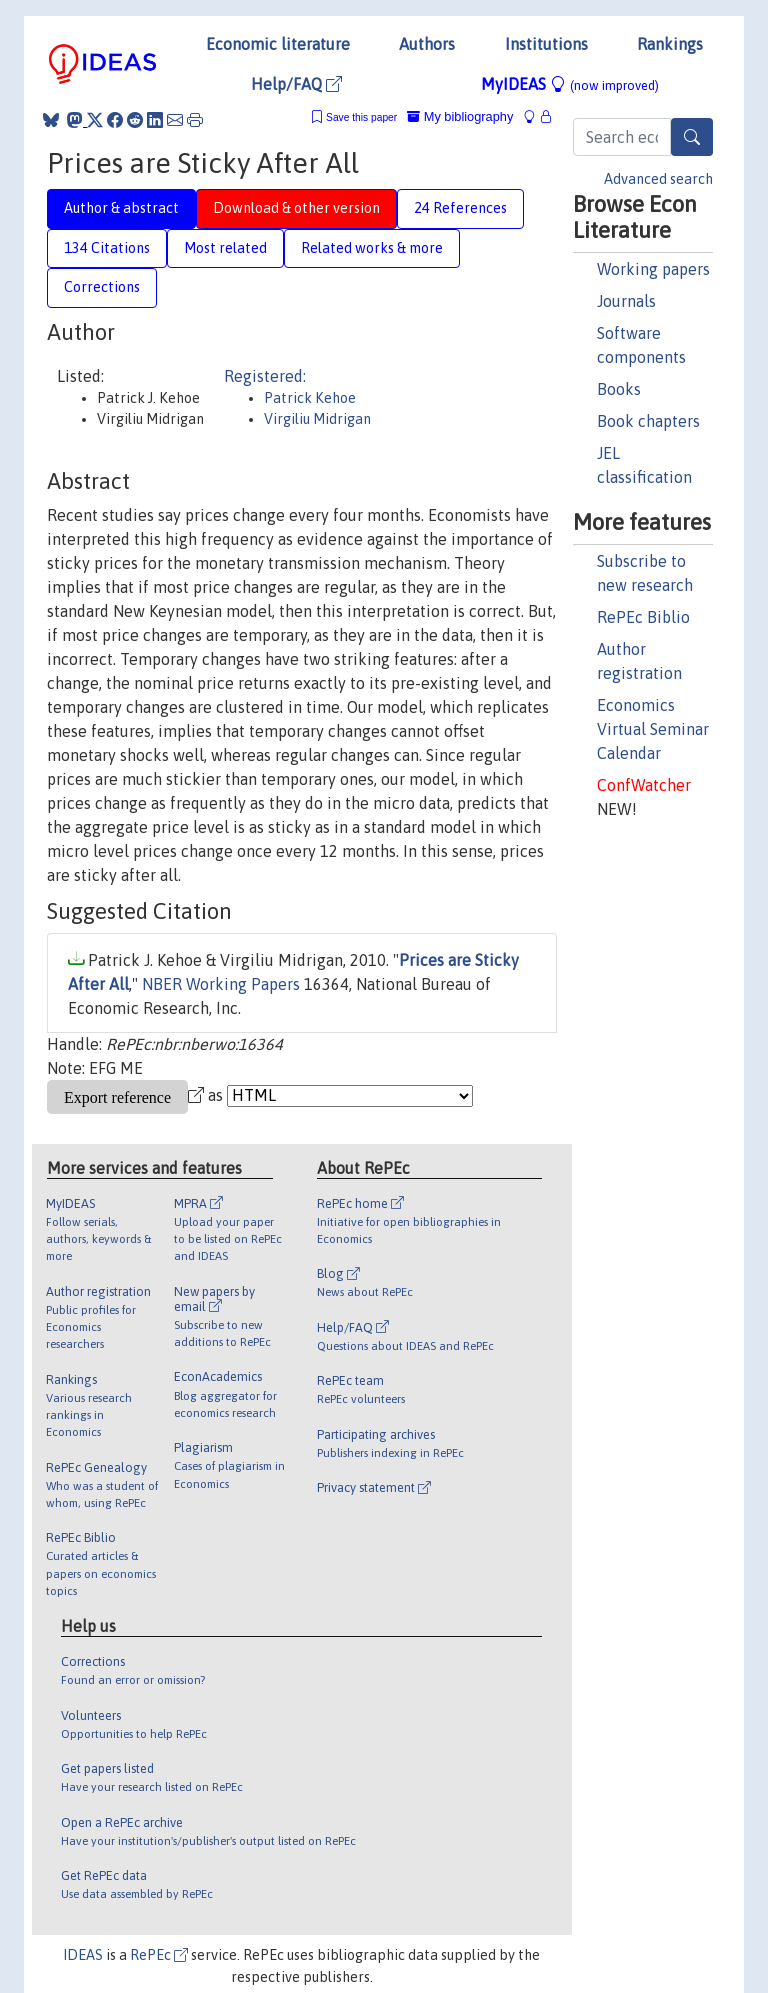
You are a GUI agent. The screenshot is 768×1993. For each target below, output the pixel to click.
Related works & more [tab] (372, 248)
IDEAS (83, 1955)
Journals (626, 301)
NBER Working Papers (221, 984)
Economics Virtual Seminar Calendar (653, 729)
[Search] (692, 137)
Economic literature (278, 44)
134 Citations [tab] (107, 248)
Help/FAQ (296, 84)
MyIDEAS (570, 84)
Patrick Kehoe (310, 398)
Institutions (546, 44)
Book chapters (648, 421)
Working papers (653, 269)
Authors (427, 44)
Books (619, 389)
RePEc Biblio (643, 617)
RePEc (159, 1955)
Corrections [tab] (102, 287)
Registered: (265, 376)
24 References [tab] (460, 208)
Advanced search (658, 179)
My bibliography (460, 116)
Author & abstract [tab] (121, 208)
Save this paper (361, 117)
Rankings (670, 44)
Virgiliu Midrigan (317, 419)
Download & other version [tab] (296, 208)
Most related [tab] (225, 248)
